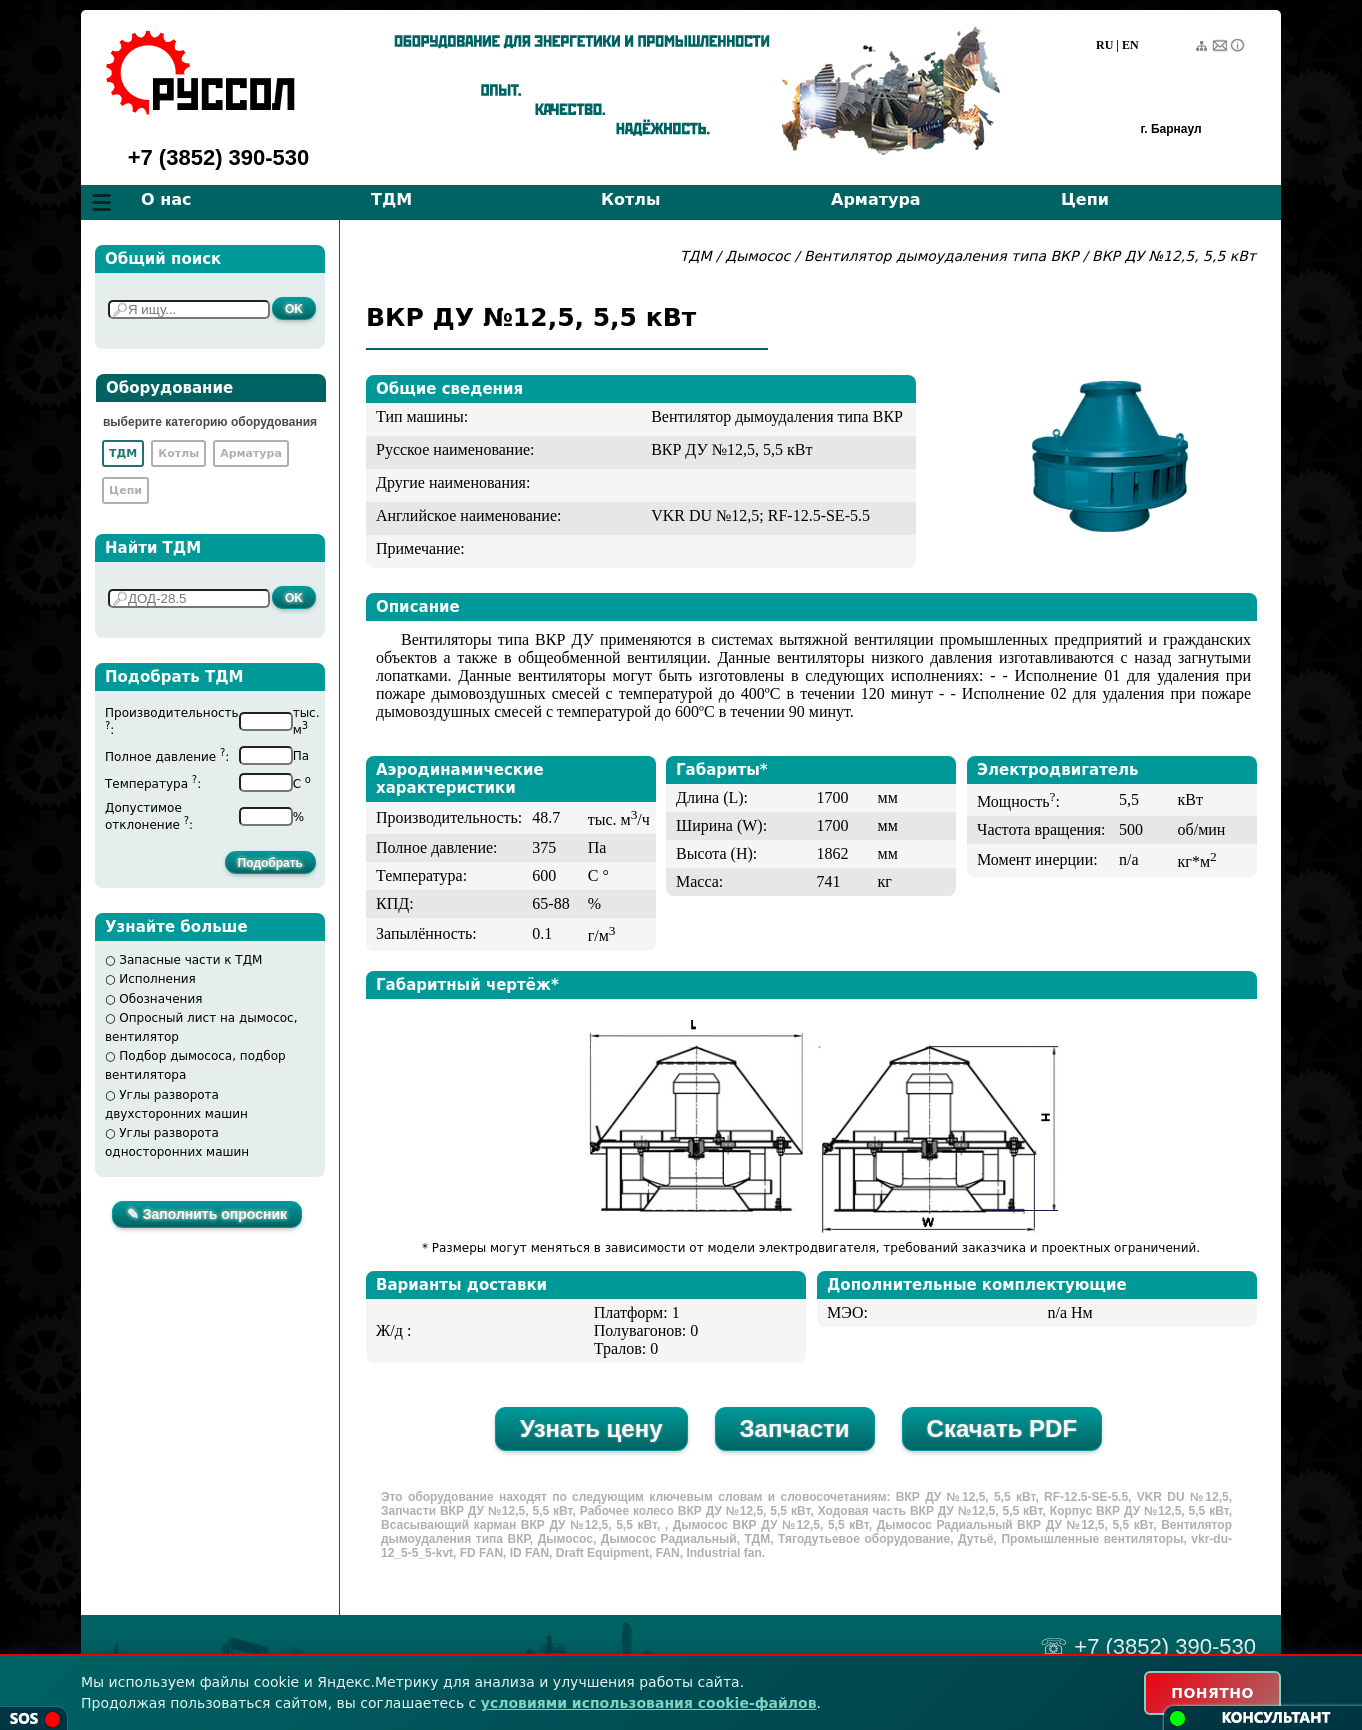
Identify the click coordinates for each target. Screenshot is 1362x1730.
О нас (166, 199)
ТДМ (391, 199)
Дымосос (757, 256)
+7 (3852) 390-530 (219, 157)
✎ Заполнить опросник (207, 1214)
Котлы (631, 199)
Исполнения (157, 979)
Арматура (876, 199)
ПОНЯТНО (1212, 1693)
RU (1104, 45)
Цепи (1085, 199)
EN (1130, 45)
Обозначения (160, 999)
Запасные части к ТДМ (190, 960)
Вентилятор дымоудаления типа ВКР (943, 256)
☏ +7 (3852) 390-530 (1148, 1646)
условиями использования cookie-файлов (649, 1703)
